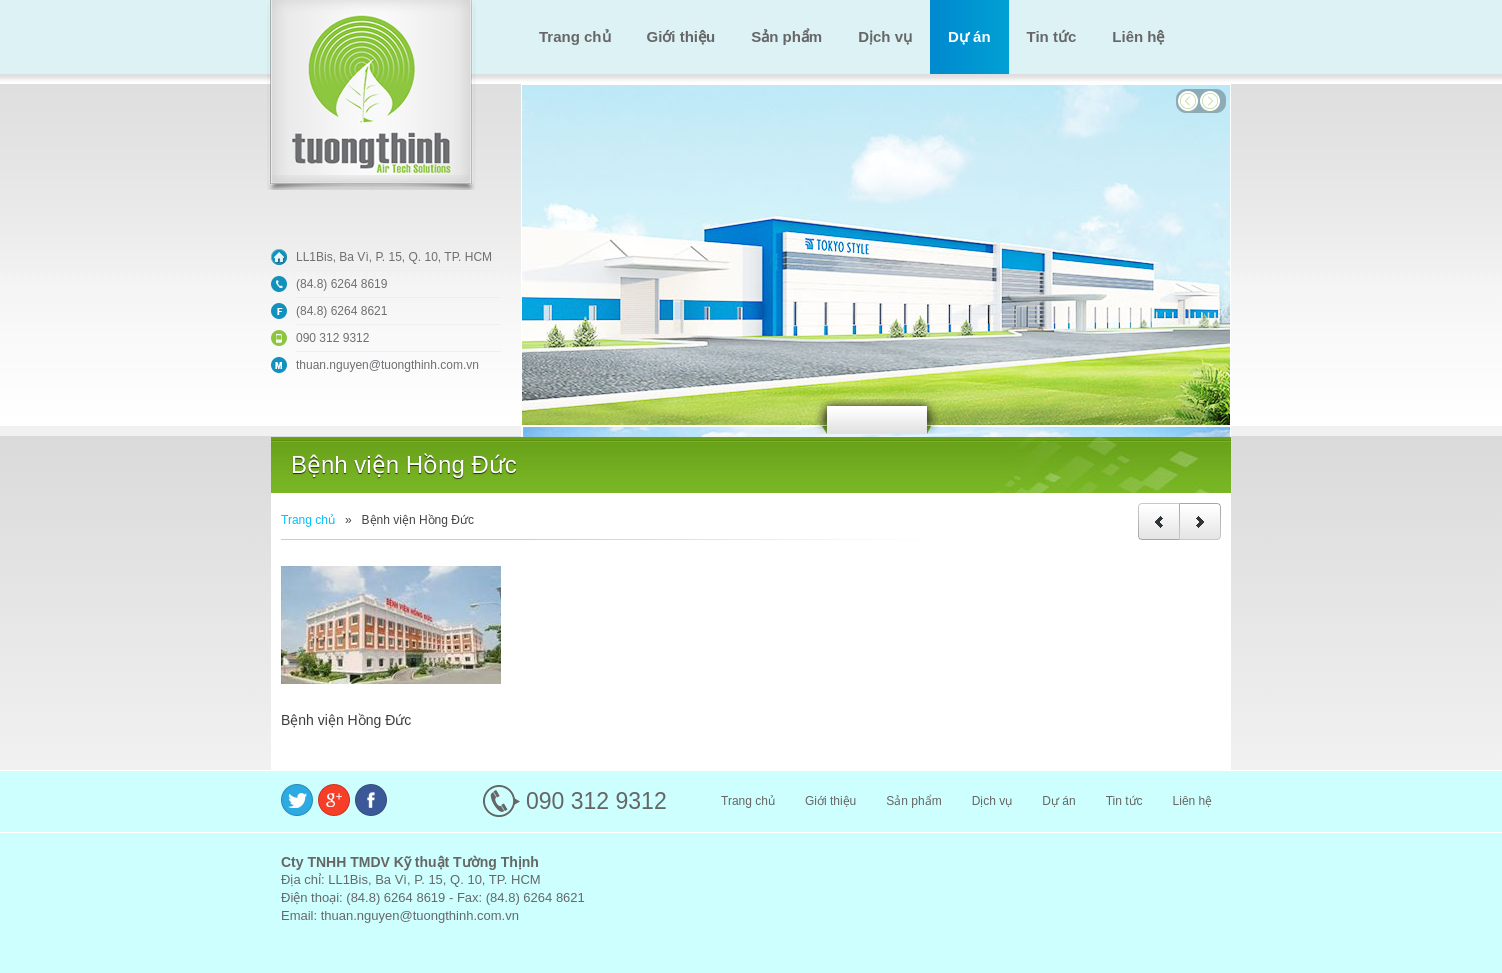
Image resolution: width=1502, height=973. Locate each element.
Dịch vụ (885, 36)
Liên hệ (1138, 36)
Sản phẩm (786, 36)
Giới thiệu (681, 36)
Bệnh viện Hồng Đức (346, 720)
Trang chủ (575, 36)
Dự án (969, 36)
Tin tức (1052, 36)
